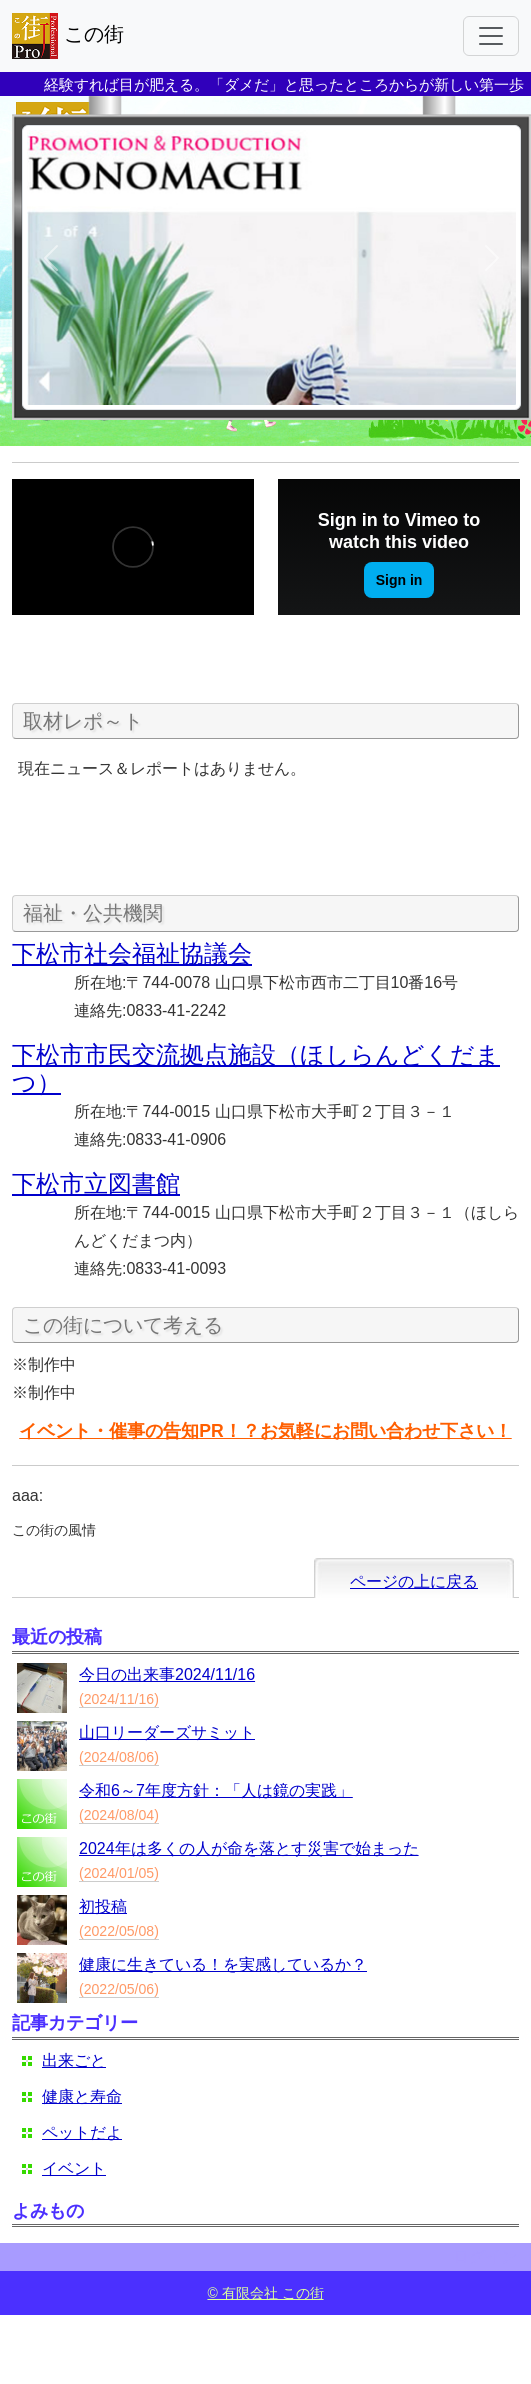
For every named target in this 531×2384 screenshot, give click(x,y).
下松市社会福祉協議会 (132, 953)
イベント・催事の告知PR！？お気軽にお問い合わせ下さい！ (265, 1431)
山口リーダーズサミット (167, 1732)
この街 (68, 36)
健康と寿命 (82, 2096)
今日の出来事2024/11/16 (167, 1674)
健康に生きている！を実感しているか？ (223, 1964)
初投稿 (103, 1906)
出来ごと (74, 2060)
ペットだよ (82, 2132)
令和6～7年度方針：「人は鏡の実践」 (216, 1790)
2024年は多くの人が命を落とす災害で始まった (249, 1848)
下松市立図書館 (96, 1183)
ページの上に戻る (414, 1581)
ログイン (485, 2256)
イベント (74, 2168)
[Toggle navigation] (491, 36)
